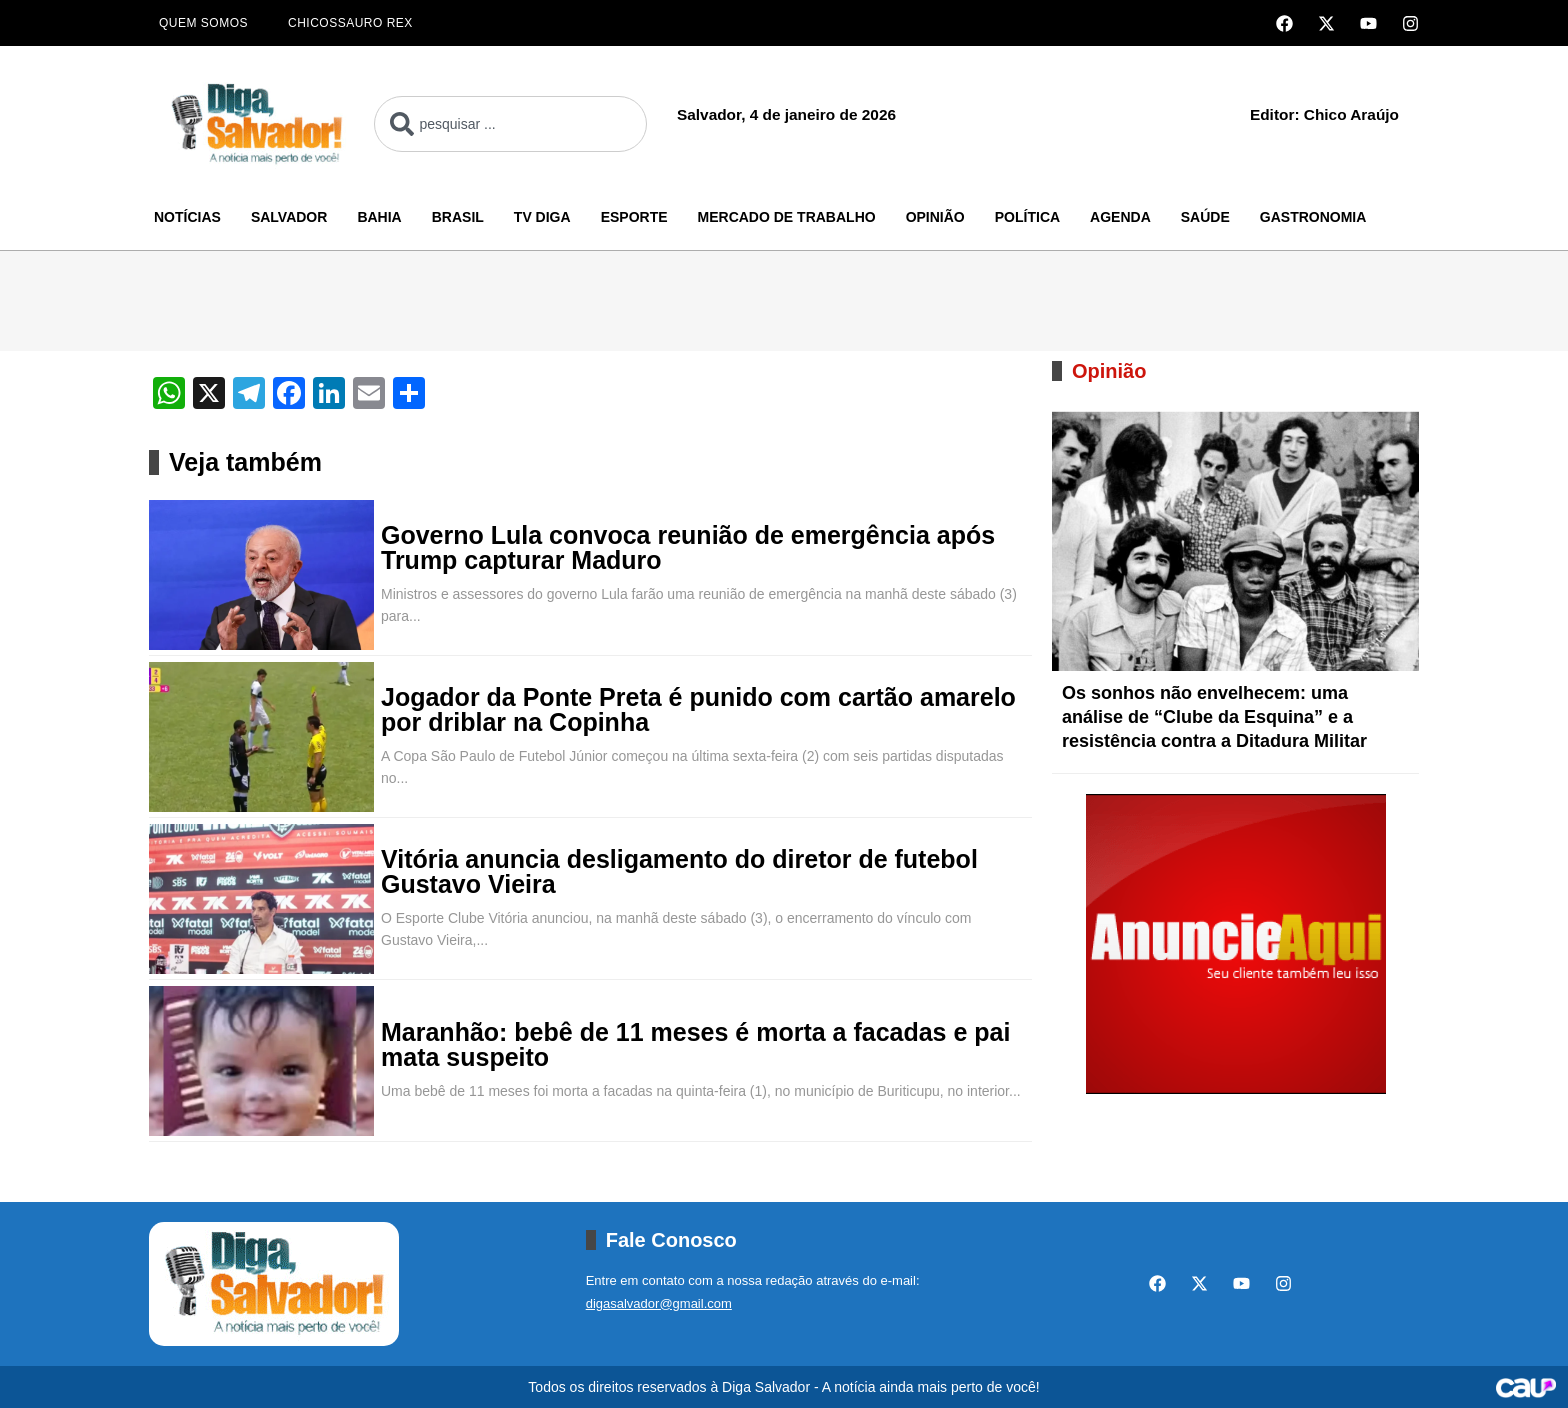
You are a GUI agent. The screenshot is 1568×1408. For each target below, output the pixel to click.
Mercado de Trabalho (787, 217)
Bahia (379, 217)
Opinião (935, 217)
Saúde (1205, 217)
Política (1027, 217)
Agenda (1120, 217)
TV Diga (542, 217)
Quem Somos (203, 23)
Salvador (289, 217)
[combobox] (510, 124)
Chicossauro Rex (350, 23)
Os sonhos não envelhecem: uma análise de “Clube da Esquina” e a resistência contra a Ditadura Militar (1214, 717)
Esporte (634, 217)
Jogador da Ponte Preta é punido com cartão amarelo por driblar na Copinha (698, 710)
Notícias (187, 217)
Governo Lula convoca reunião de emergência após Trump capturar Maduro (688, 548)
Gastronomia (1313, 217)
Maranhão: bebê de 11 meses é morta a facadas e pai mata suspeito (695, 1045)
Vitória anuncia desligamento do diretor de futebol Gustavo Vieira (679, 872)
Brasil (458, 217)
